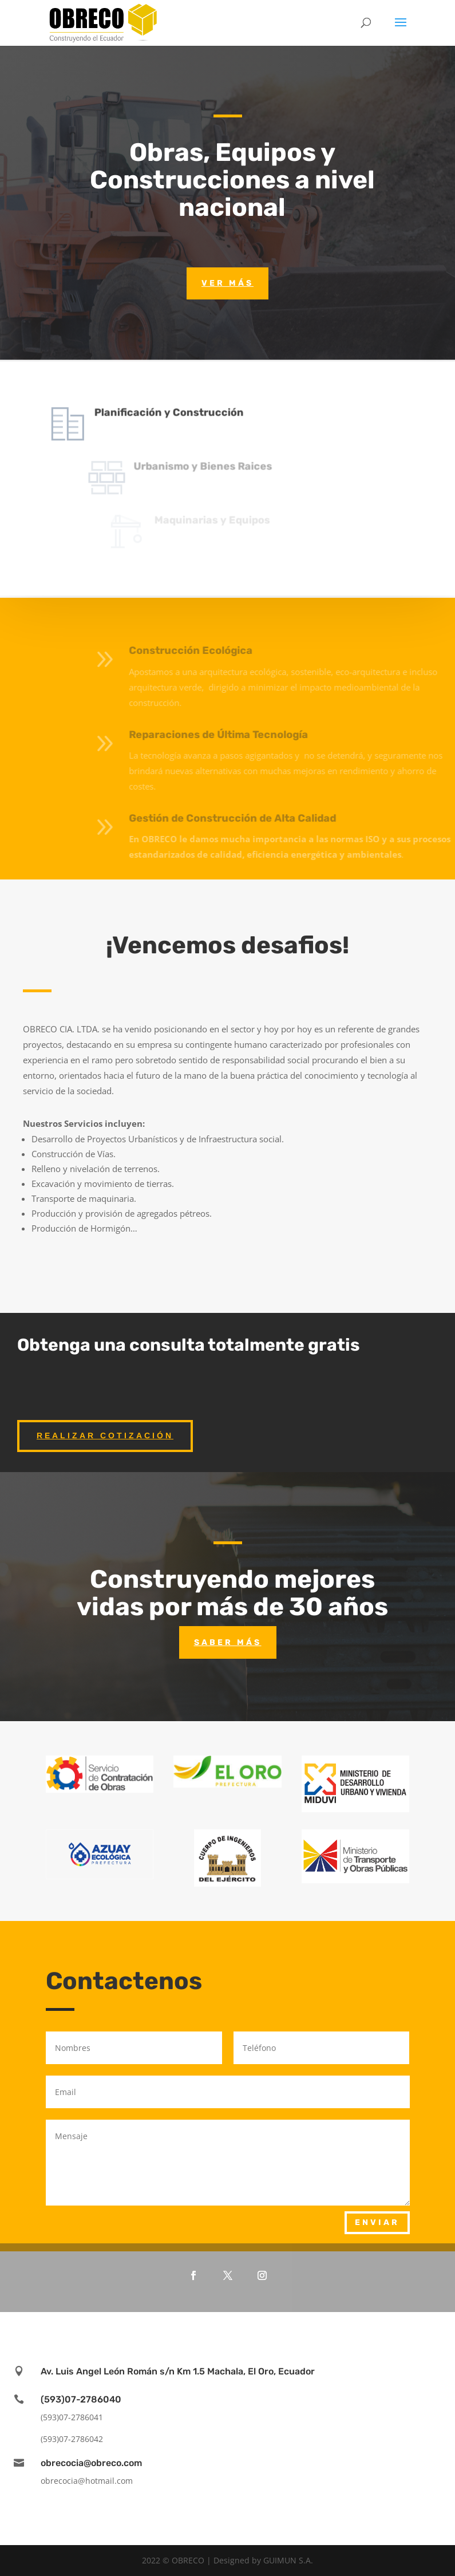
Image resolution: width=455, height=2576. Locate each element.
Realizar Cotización (105, 1435)
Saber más (228, 1642)
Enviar (377, 2222)
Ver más (227, 283)
